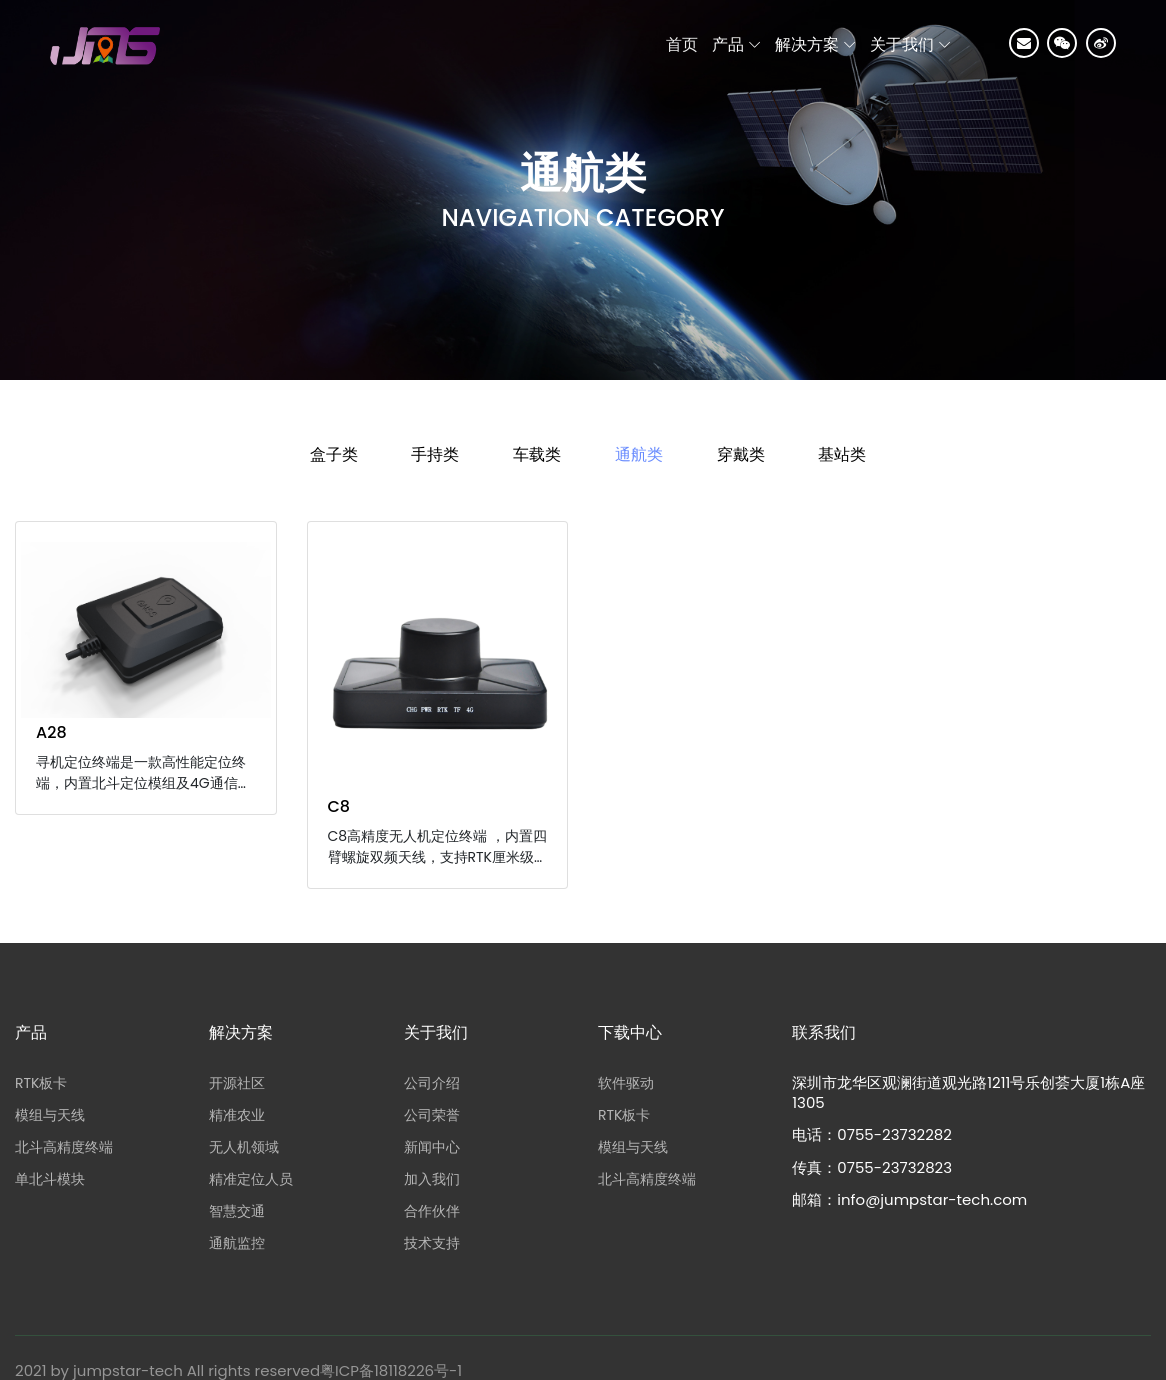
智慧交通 (237, 1211)
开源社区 (237, 1083)
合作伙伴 (432, 1211)
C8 (339, 806)
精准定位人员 (251, 1179)
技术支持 (432, 1243)
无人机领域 (244, 1147)
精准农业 (237, 1115)
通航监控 (237, 1243)
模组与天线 (50, 1115)
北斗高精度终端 (64, 1147)
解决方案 (807, 44)
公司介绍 (432, 1083)
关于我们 (902, 44)
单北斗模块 (50, 1179)
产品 (728, 44)
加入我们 (432, 1179)
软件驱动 (626, 1083)
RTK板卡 (41, 1083)
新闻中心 (432, 1147)
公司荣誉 (432, 1115)
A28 (51, 732)
